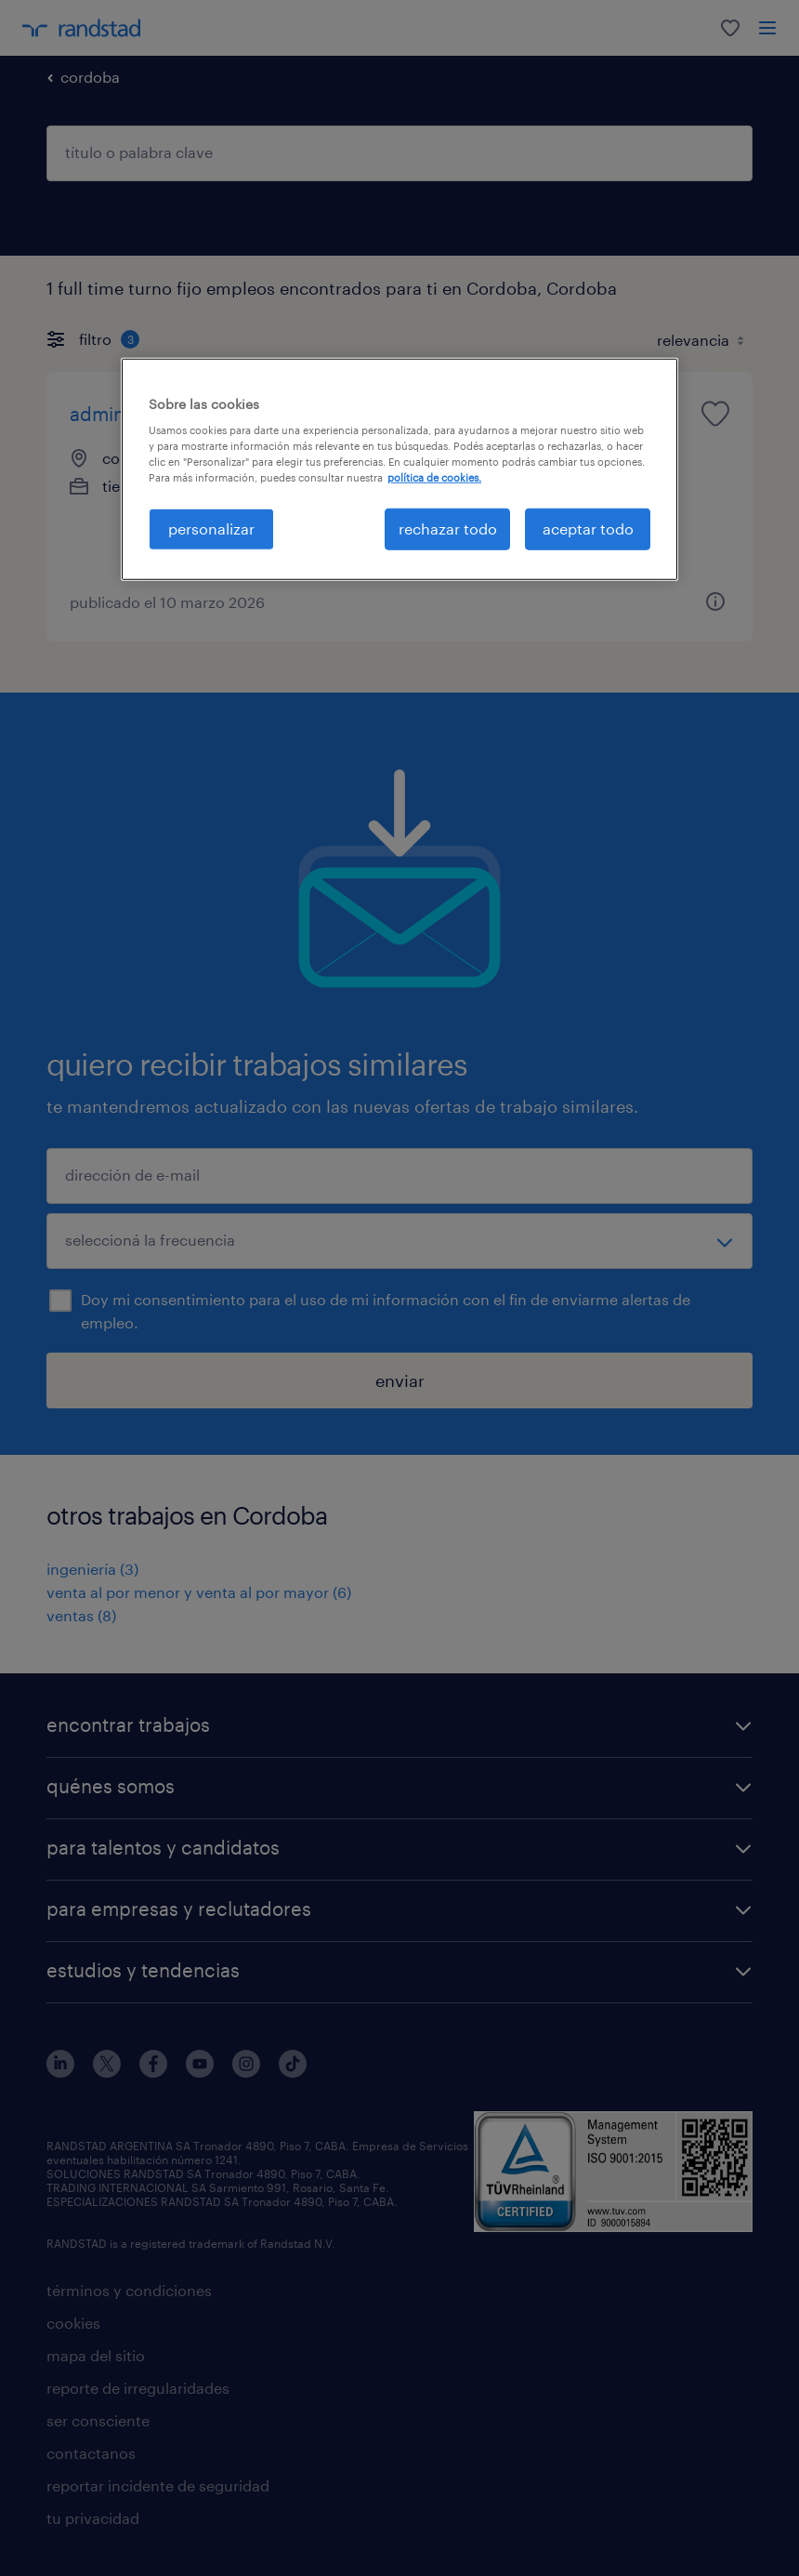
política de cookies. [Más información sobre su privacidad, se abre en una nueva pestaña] (434, 477)
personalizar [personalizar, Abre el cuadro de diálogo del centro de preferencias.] (211, 528)
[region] (399, 468)
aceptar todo (588, 528)
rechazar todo (448, 528)
